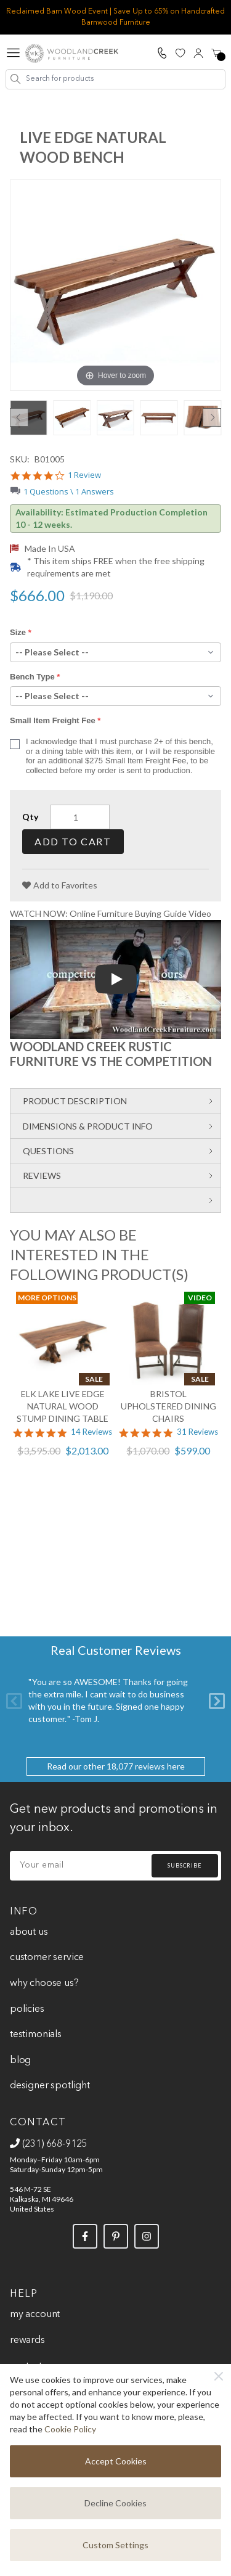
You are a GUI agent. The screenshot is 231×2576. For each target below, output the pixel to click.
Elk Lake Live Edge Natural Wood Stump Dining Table (62, 1406)
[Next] (217, 1700)
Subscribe (185, 1865)
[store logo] (71, 53)
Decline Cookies (115, 2503)
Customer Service (47, 1958)
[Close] (218, 2376)
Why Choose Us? (44, 1983)
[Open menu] (13, 53)
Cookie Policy (70, 2429)
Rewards (27, 2340)
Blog (20, 2060)
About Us (29, 1932)
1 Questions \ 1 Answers (68, 491)
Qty (30, 816)
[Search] (15, 79)
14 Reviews (91, 1432)
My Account (35, 2315)
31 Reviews (197, 1432)
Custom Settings (115, 2545)
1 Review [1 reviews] (84, 475)
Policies (27, 2009)
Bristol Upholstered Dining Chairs (168, 1406)
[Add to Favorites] (59, 885)
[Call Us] (162, 53)
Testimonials (36, 2035)
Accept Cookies (116, 2461)
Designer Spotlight (50, 2086)
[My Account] (198, 53)
